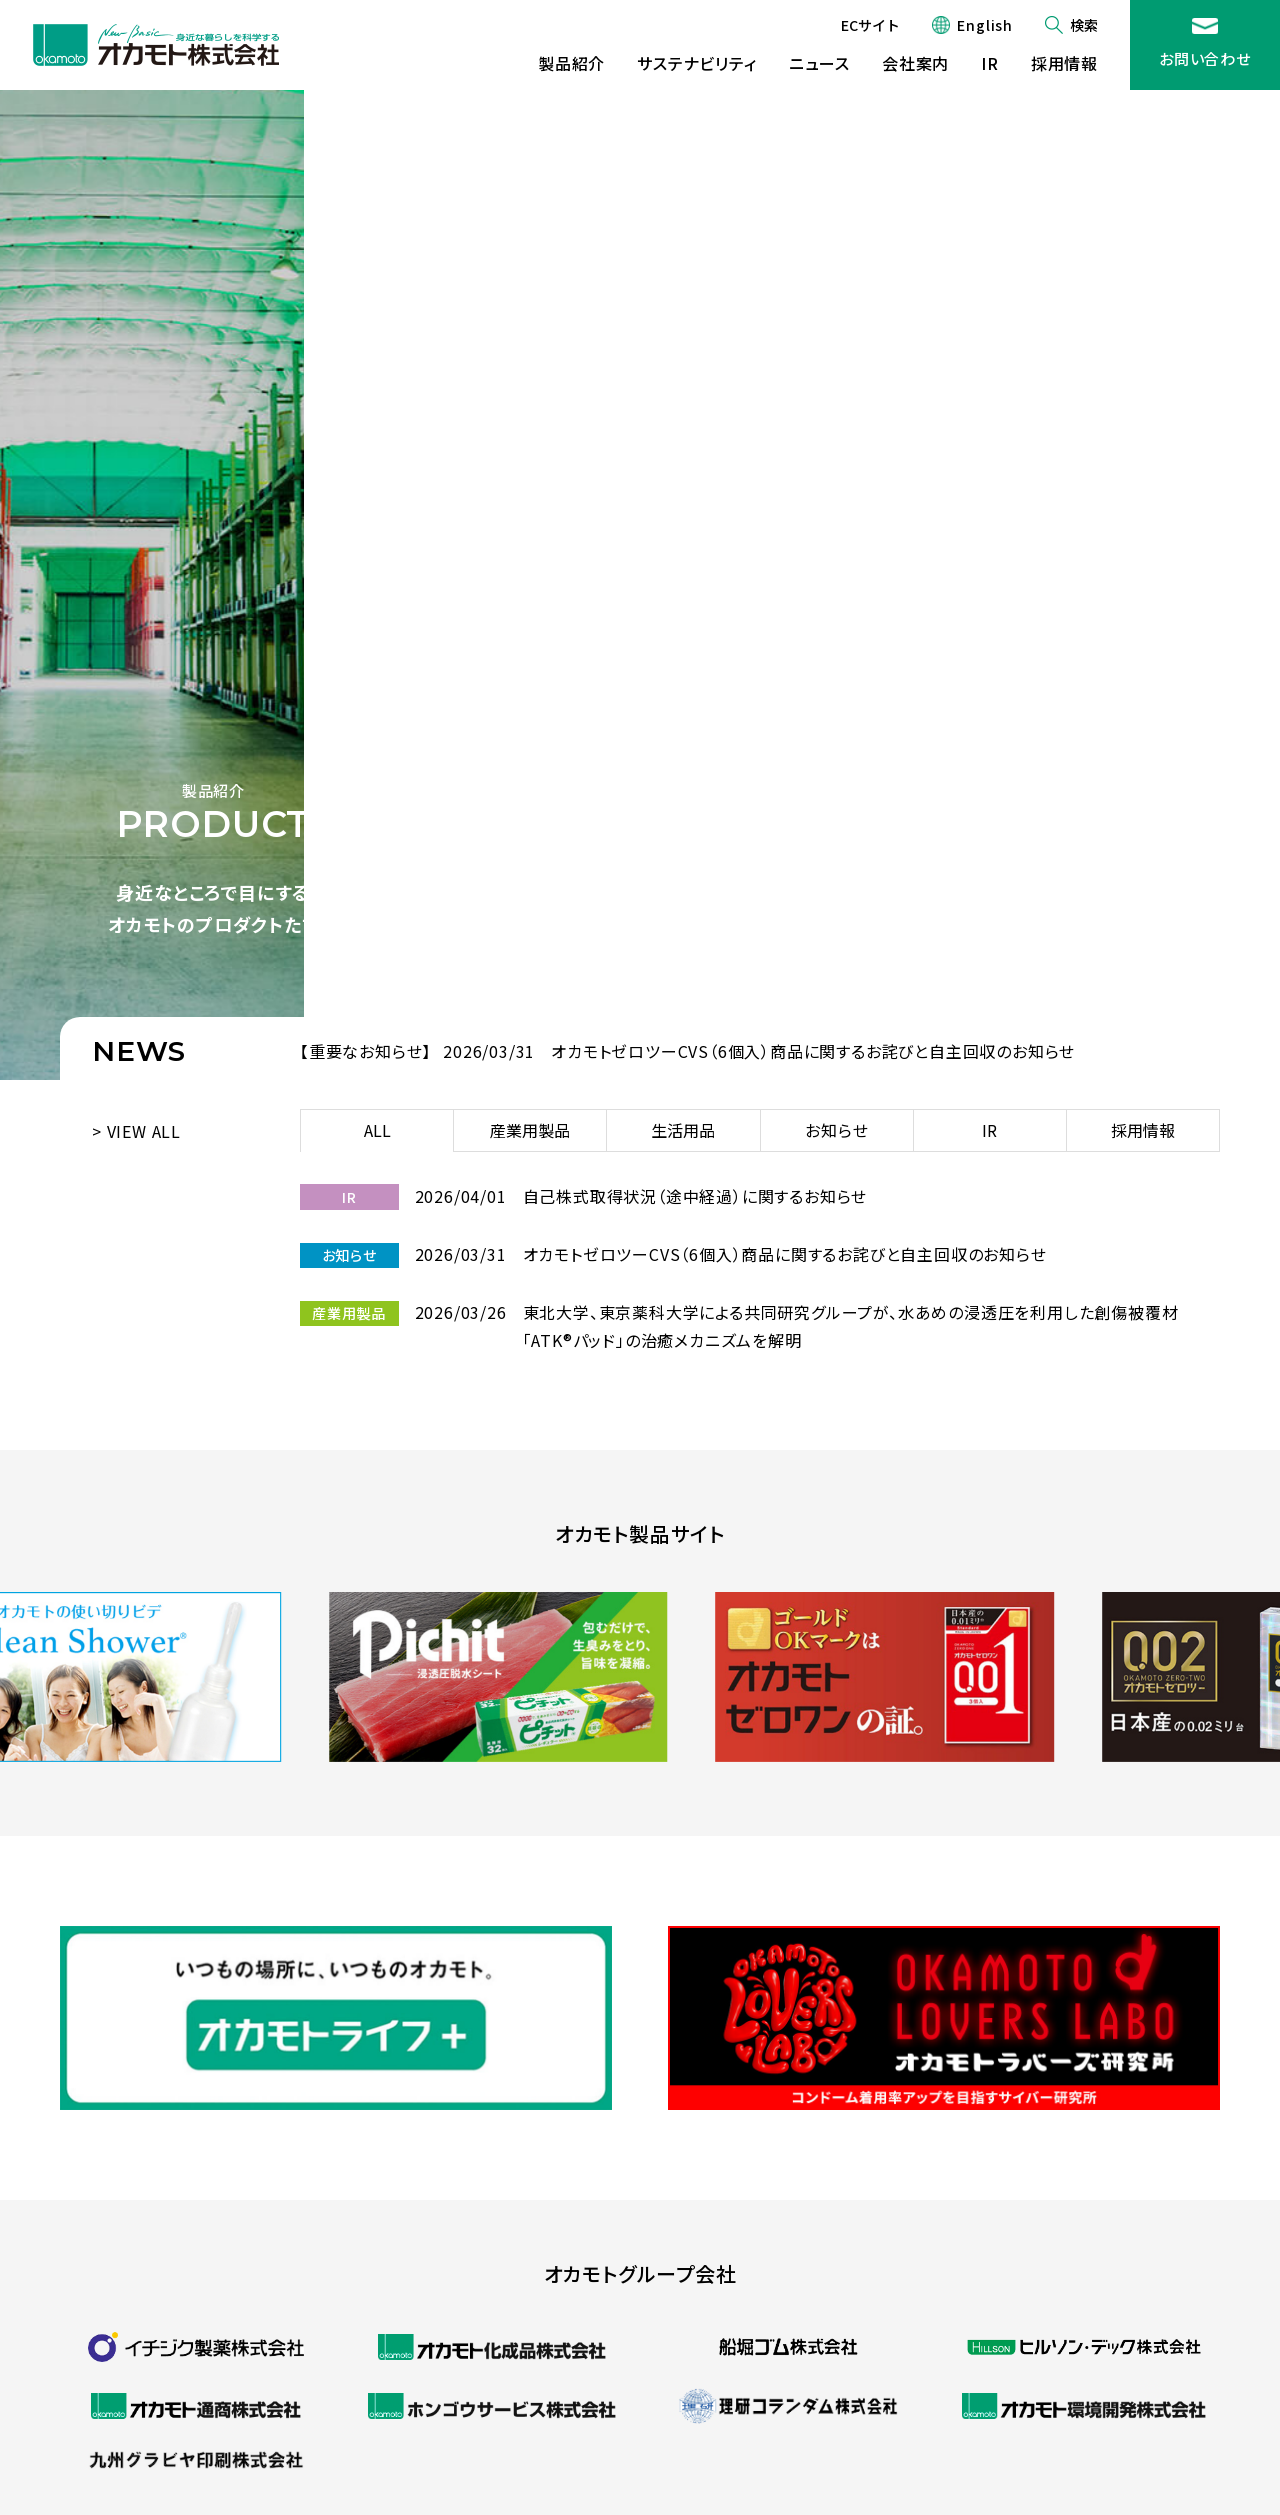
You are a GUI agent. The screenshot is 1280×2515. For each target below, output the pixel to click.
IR (990, 63)
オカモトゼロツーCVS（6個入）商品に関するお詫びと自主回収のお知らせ (813, 1051)
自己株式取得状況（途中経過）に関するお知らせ (695, 1196)
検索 (1084, 25)
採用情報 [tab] (1143, 1130)
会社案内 (915, 63)
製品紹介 (571, 63)
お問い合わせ (1205, 58)
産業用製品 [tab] (530, 1130)
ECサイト (870, 25)
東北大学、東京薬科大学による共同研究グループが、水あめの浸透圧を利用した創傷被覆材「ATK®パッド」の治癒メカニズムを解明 (851, 1326)
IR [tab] (989, 1130)
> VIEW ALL (136, 1131)
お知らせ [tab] (837, 1130)
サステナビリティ (696, 63)
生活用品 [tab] (683, 1130)
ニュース (819, 63)
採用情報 (1064, 63)
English (985, 25)
